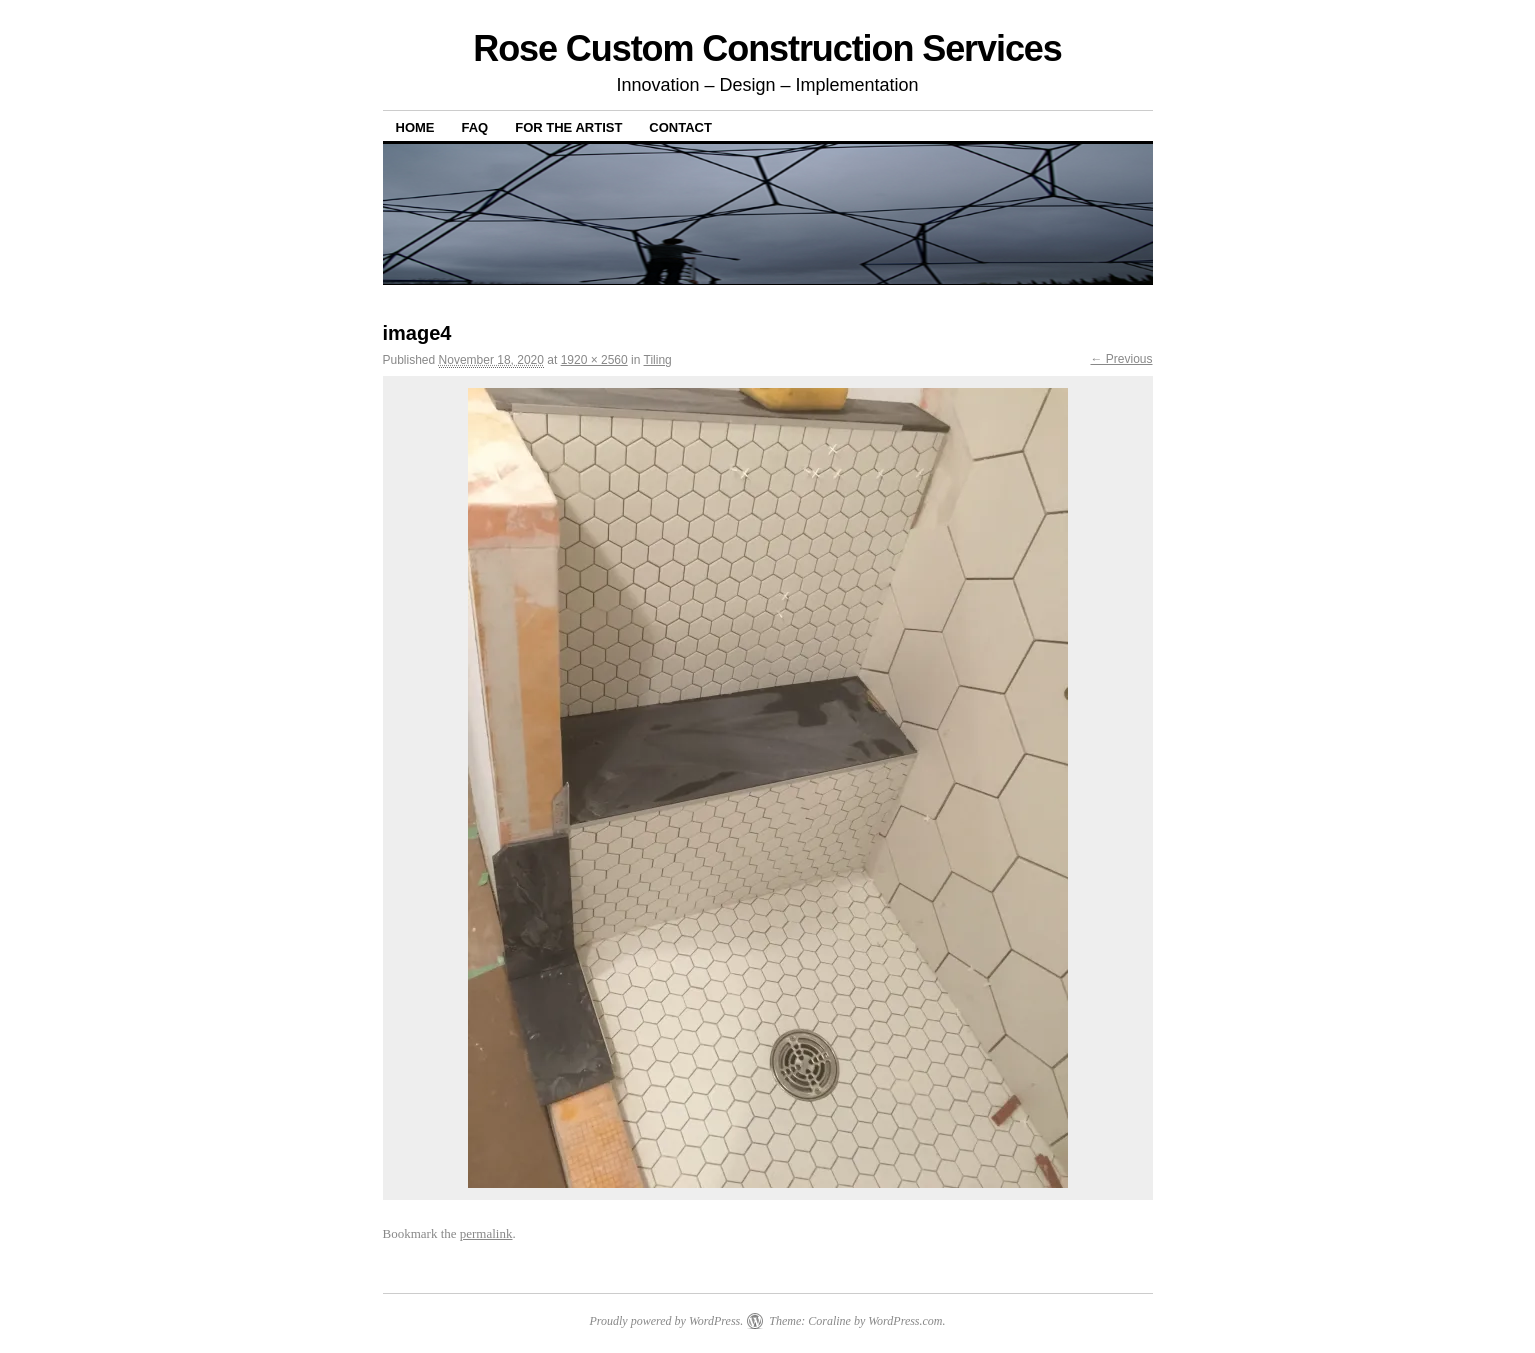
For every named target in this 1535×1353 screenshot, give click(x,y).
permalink (486, 1233)
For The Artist (568, 127)
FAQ (475, 127)
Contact (680, 127)
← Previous (1121, 359)
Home (415, 127)
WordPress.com (905, 1321)
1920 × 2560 (594, 360)
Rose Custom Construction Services (767, 48)
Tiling (658, 360)
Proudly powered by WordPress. (666, 1321)
